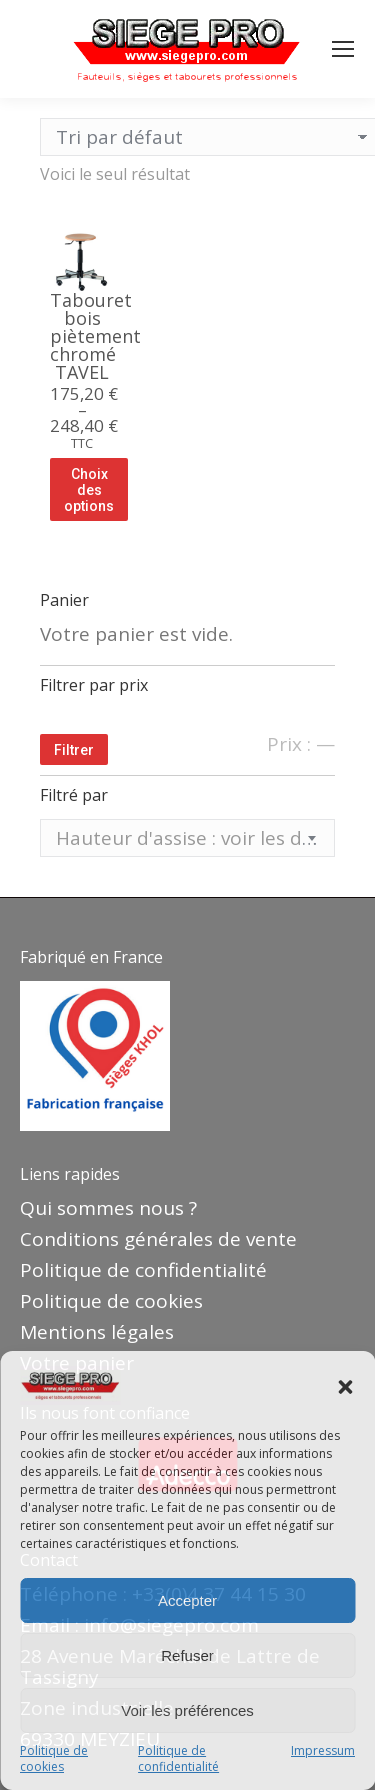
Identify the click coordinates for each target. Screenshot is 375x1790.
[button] (345, 1387)
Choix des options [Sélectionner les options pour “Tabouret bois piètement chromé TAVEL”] (89, 490)
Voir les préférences (187, 1710)
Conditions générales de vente (158, 1239)
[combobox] (187, 838)
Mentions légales (97, 1332)
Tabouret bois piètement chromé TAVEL (95, 336)
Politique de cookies (54, 1759)
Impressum (323, 1751)
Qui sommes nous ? (108, 1208)
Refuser (187, 1655)
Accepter (187, 1600)
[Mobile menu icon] (343, 49)
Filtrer (74, 750)
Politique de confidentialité (178, 1759)
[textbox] (187, 838)
